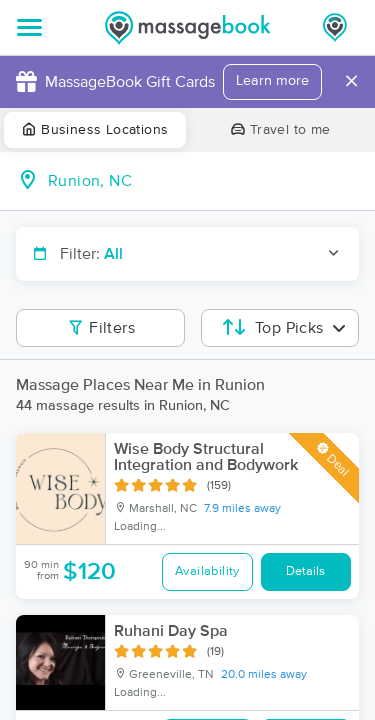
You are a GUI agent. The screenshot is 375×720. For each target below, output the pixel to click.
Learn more (272, 81)
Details (305, 571)
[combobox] (203, 181)
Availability (207, 571)
